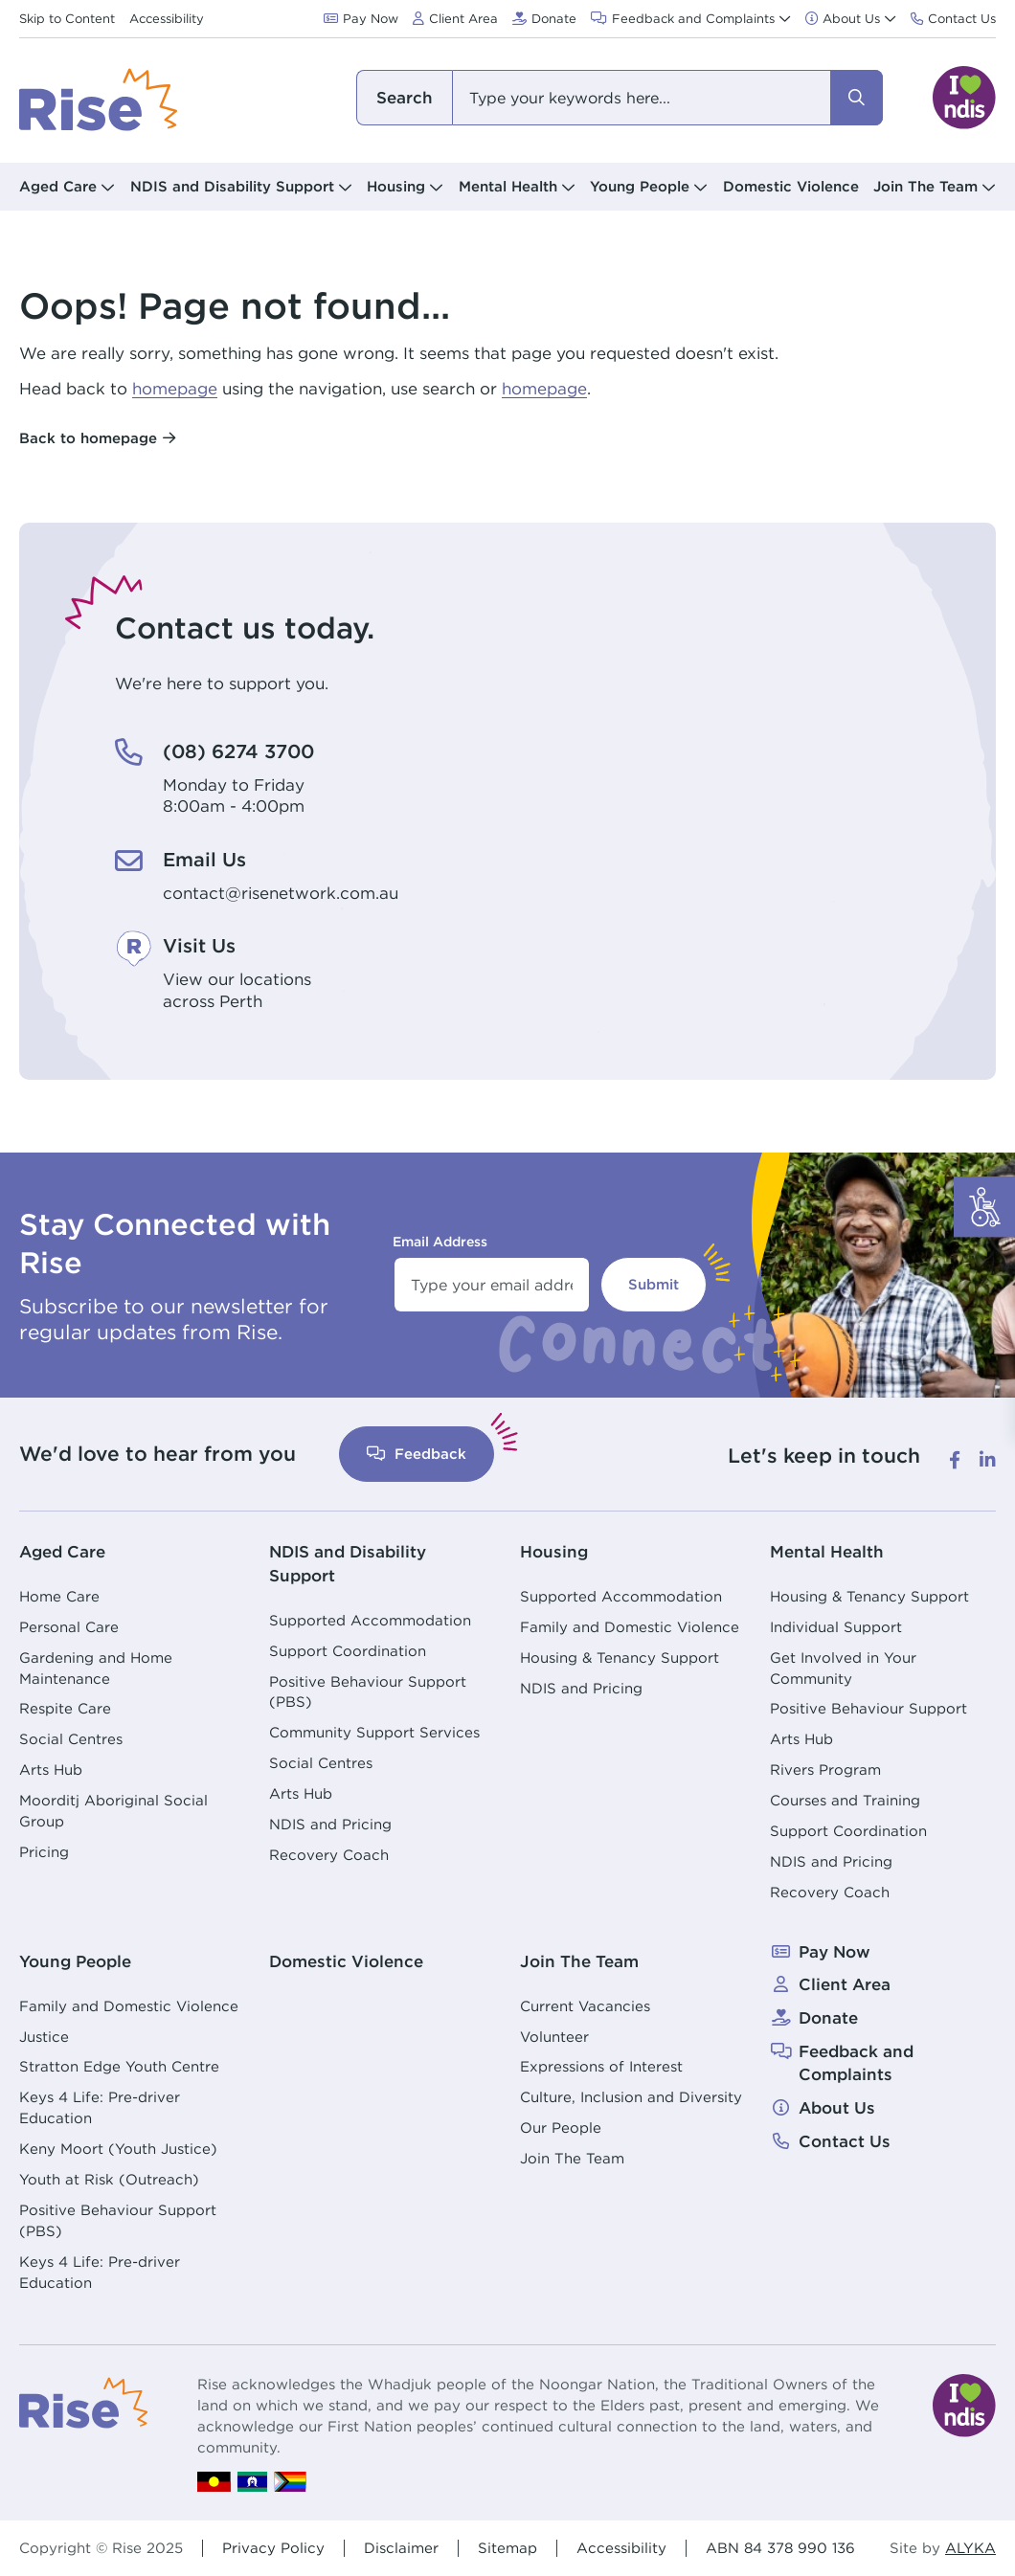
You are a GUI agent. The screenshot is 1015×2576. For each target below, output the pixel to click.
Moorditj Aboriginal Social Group (113, 1810)
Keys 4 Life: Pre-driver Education (99, 2106)
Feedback (416, 1454)
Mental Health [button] (508, 186)
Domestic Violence (791, 186)
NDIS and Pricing (330, 1823)
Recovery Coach (329, 1854)
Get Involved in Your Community (843, 1667)
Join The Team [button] (925, 186)
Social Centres (71, 1739)
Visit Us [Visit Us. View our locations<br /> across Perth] (201, 945)
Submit (653, 1284)
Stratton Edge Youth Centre (119, 2065)
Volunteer (554, 2036)
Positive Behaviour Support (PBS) (367, 1691)
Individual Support (836, 1626)
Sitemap (507, 2547)
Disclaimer (401, 2547)
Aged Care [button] (58, 186)
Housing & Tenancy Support (619, 1656)
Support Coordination (347, 1650)
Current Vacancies (585, 2005)
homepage (174, 388)
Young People (75, 1960)
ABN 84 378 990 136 (780, 2547)
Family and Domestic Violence (629, 1626)
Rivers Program (825, 1769)
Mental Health (827, 1550)
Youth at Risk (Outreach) (109, 2178)
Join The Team (579, 1960)
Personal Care (69, 1626)
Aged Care (62, 1550)
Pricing (44, 1851)
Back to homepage (88, 438)
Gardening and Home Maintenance (95, 1667)
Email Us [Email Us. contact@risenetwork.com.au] (206, 859)
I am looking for (404, 97)
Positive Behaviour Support (868, 1708)
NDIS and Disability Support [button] (232, 186)
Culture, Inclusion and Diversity (631, 2096)
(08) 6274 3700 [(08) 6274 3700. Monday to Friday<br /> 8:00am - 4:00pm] (242, 751)
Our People (560, 2126)
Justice (44, 2036)
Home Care (59, 1595)
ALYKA (970, 2547)
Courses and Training (845, 1800)
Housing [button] (396, 186)
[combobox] (619, 97)
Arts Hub (50, 1769)
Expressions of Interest (601, 2065)
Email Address (440, 1241)
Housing (554, 1550)
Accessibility (621, 2547)
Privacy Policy (273, 2547)
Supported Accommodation (370, 1619)
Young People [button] (639, 186)
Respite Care (65, 1708)
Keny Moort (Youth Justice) (118, 2148)
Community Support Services (374, 1731)
